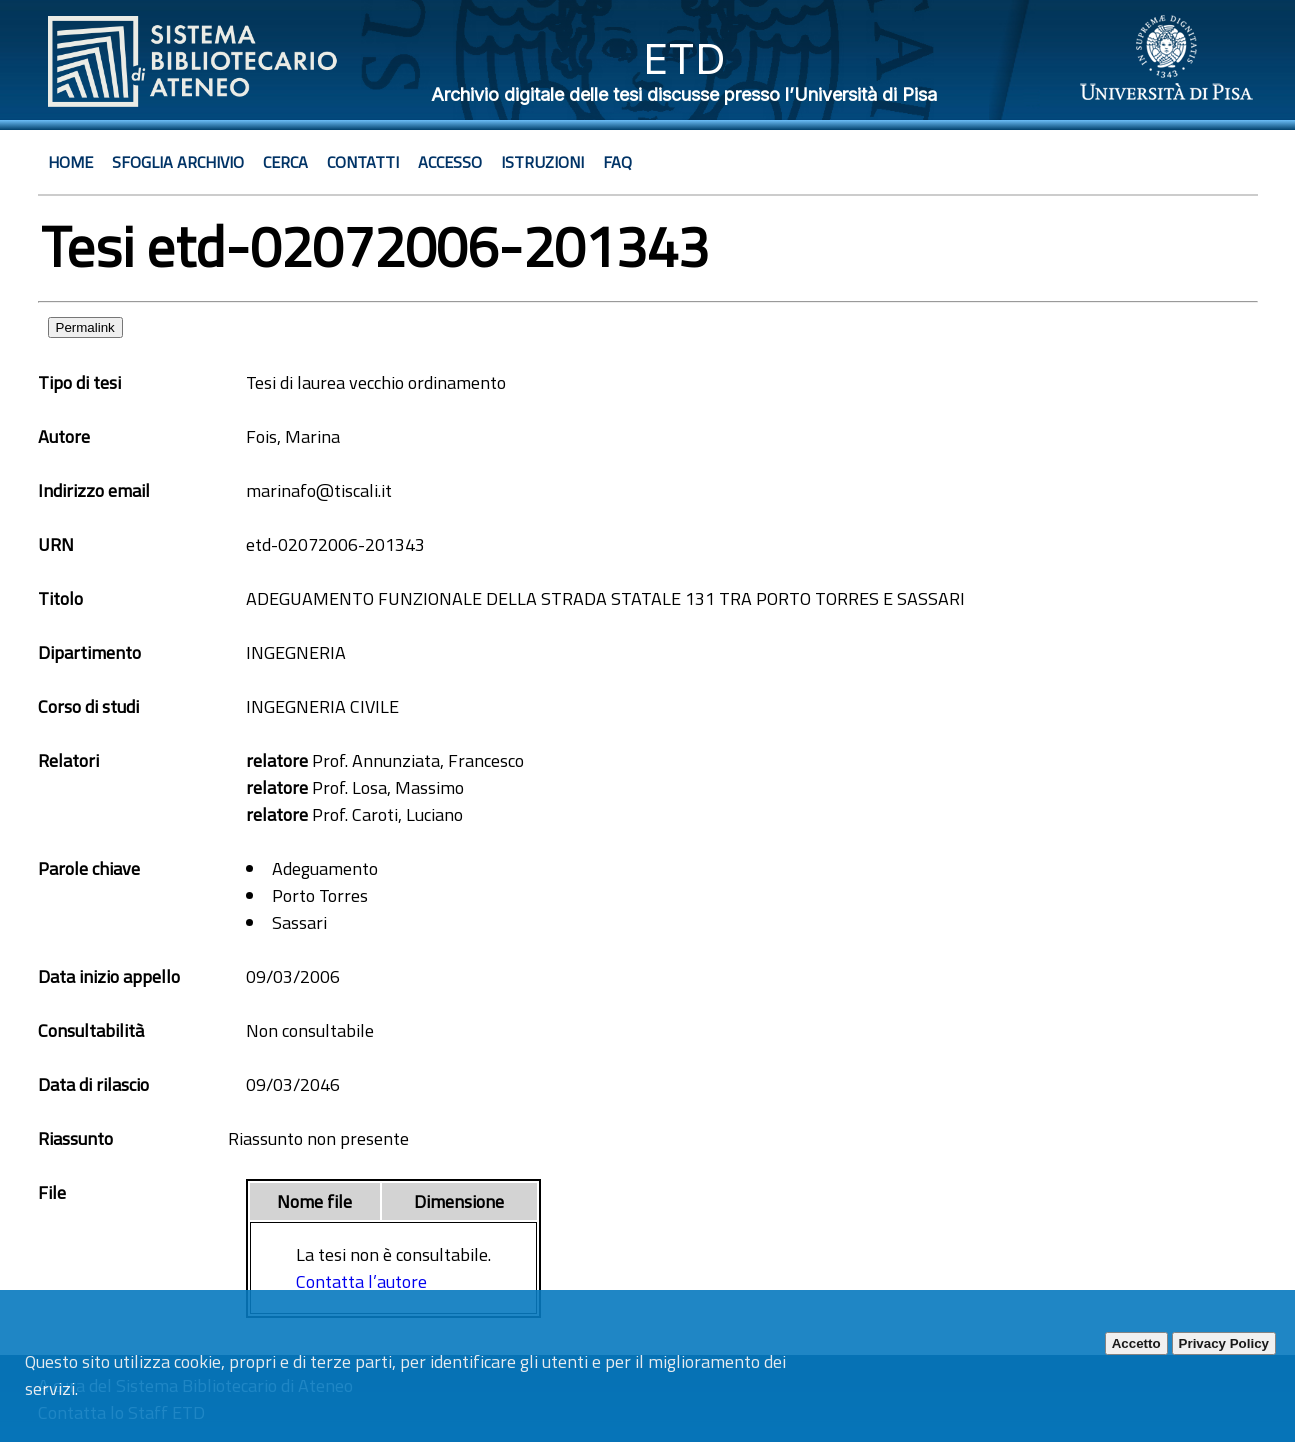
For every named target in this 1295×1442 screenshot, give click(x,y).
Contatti (363, 162)
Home (70, 162)
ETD (684, 58)
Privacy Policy (1224, 1343)
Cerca (285, 162)
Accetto (1136, 1343)
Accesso (450, 162)
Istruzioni (542, 162)
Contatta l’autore (361, 1281)
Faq (617, 162)
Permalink (85, 327)
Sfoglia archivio (178, 162)
